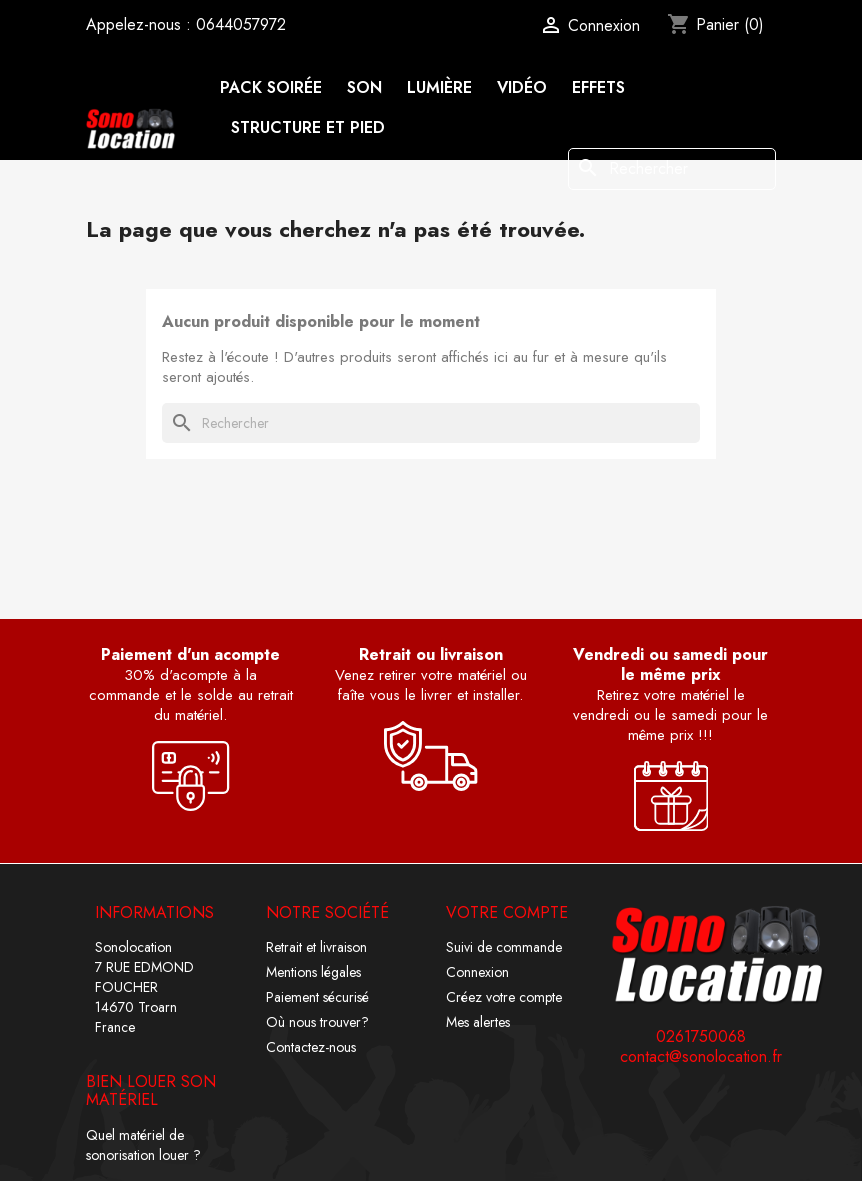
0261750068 (701, 1037)
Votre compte (507, 912)
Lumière (439, 87)
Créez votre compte (504, 997)
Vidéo (522, 87)
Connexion (477, 972)
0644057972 (241, 24)
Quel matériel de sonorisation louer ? (143, 1145)
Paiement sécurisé (317, 997)
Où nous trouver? (317, 1022)
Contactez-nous (311, 1047)
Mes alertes (478, 1022)
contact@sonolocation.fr (701, 1057)
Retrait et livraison (316, 947)
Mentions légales (313, 972)
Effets (598, 87)
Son (364, 87)
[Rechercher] (672, 169)
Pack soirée (271, 87)
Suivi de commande (504, 947)
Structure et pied (308, 127)
